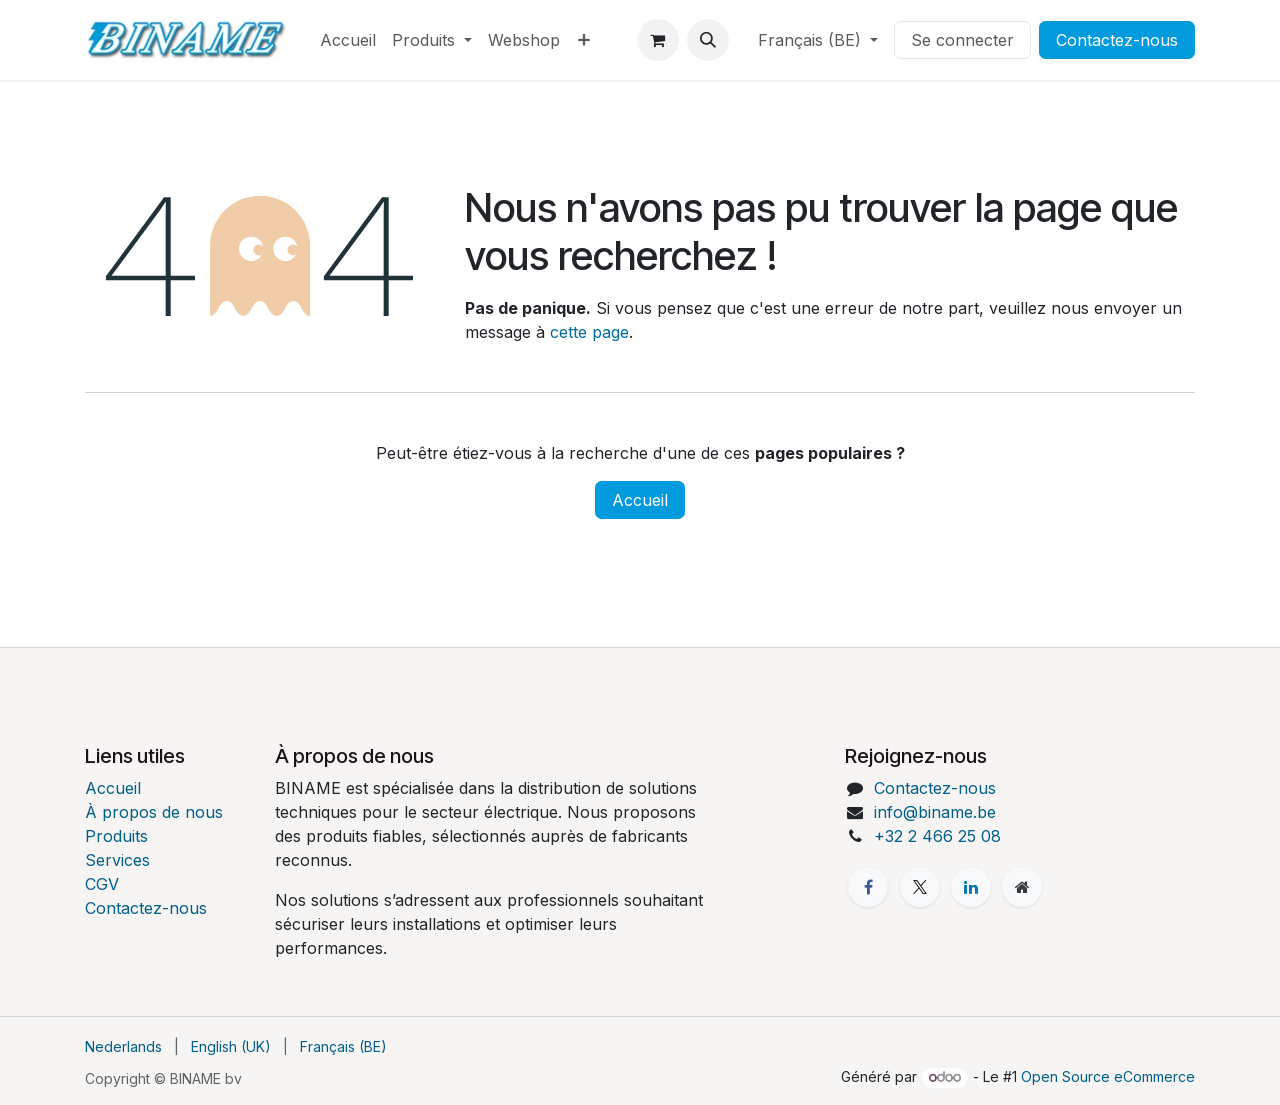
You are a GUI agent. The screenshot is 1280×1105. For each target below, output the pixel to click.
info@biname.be (935, 812)
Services (117, 860)
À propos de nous (154, 812)
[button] (708, 40)
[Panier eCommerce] (658, 40)
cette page (589, 332)
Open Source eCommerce (1108, 1076)
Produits (116, 836)
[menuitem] (348, 40)
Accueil (640, 500)
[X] (920, 887)
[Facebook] (868, 887)
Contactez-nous (1117, 40)
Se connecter (962, 40)
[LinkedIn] (971, 887)
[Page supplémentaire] (1022, 887)
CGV (102, 884)
